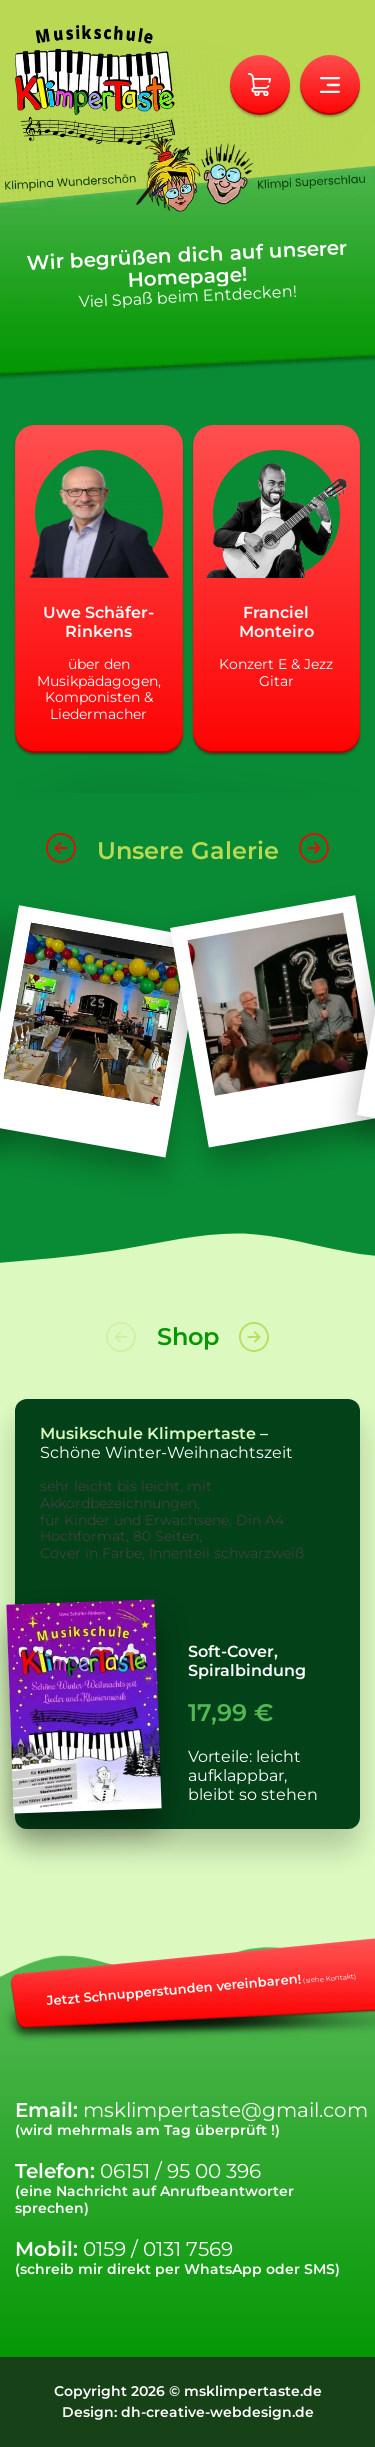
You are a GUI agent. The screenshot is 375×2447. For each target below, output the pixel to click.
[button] (61, 861)
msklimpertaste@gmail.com (225, 2110)
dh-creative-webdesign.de (217, 2412)
